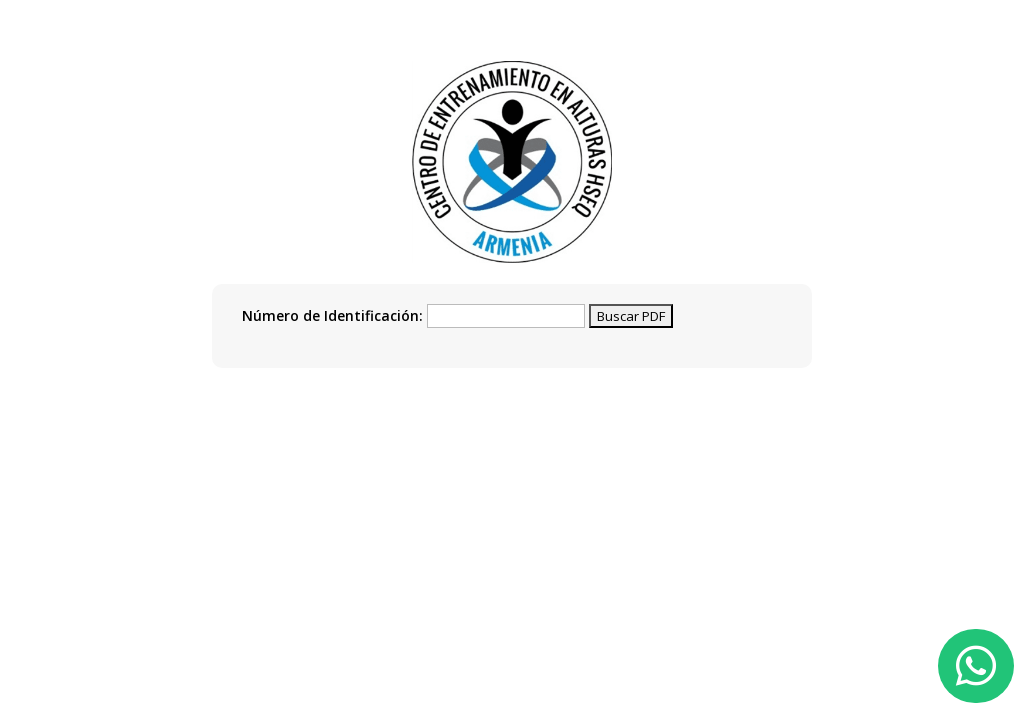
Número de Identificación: (332, 315)
